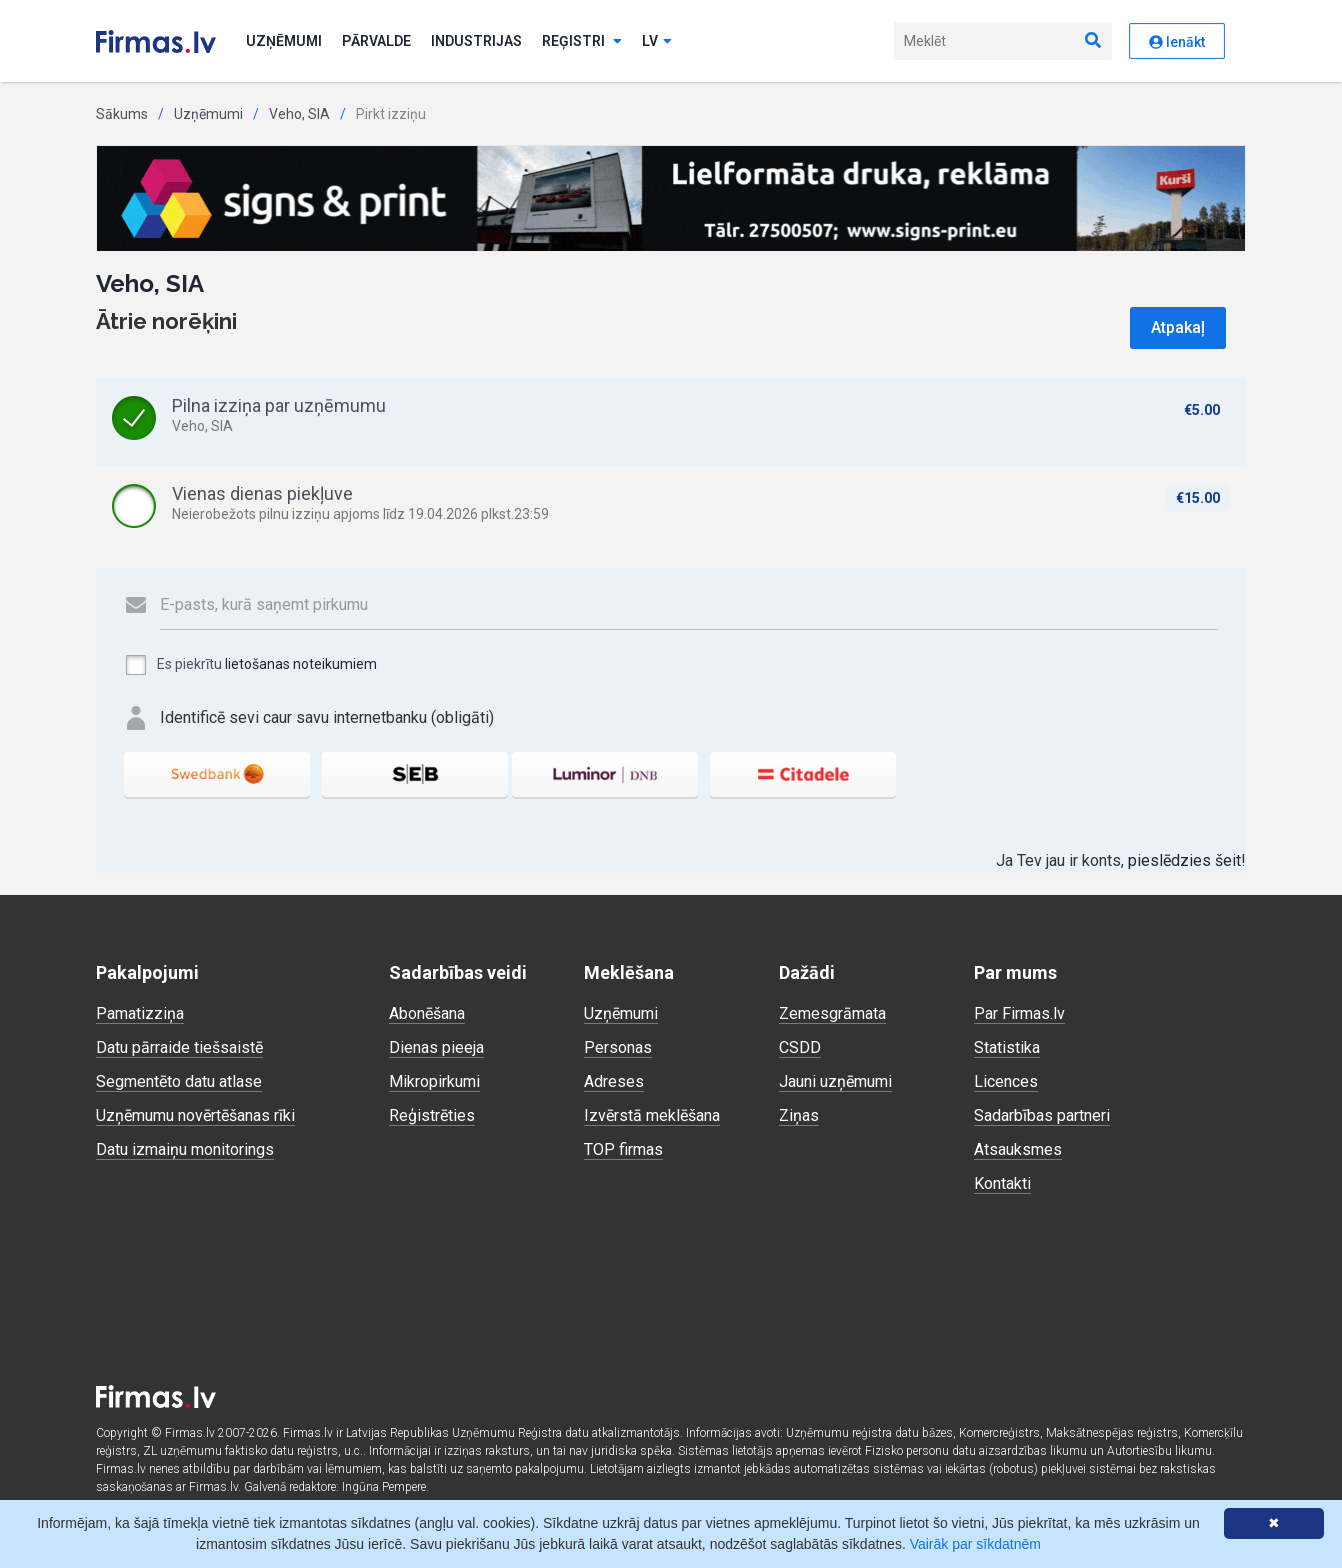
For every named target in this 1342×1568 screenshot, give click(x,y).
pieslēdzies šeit (1184, 860)
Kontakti (1002, 1183)
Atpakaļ (1178, 327)
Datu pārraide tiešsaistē (179, 1047)
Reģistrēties (432, 1115)
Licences (1006, 1081)
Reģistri (582, 41)
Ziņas (799, 1115)
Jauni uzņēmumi (835, 1081)
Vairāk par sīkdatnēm (975, 1544)
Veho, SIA (299, 114)
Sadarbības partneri (1042, 1115)
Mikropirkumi (434, 1081)
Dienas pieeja (436, 1047)
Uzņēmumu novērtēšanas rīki (195, 1115)
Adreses (614, 1081)
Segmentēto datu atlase (179, 1081)
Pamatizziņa (140, 1013)
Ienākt (1177, 42)
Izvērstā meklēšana (652, 1115)
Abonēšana (427, 1013)
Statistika (1007, 1047)
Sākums (122, 114)
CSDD (800, 1047)
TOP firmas (623, 1149)
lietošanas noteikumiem (301, 664)
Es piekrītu (250, 665)
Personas (618, 1047)
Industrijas (476, 41)
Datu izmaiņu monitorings (185, 1149)
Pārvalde (376, 41)
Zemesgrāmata (832, 1013)
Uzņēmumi (284, 41)
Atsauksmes (1018, 1149)
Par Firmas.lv (1019, 1013)
